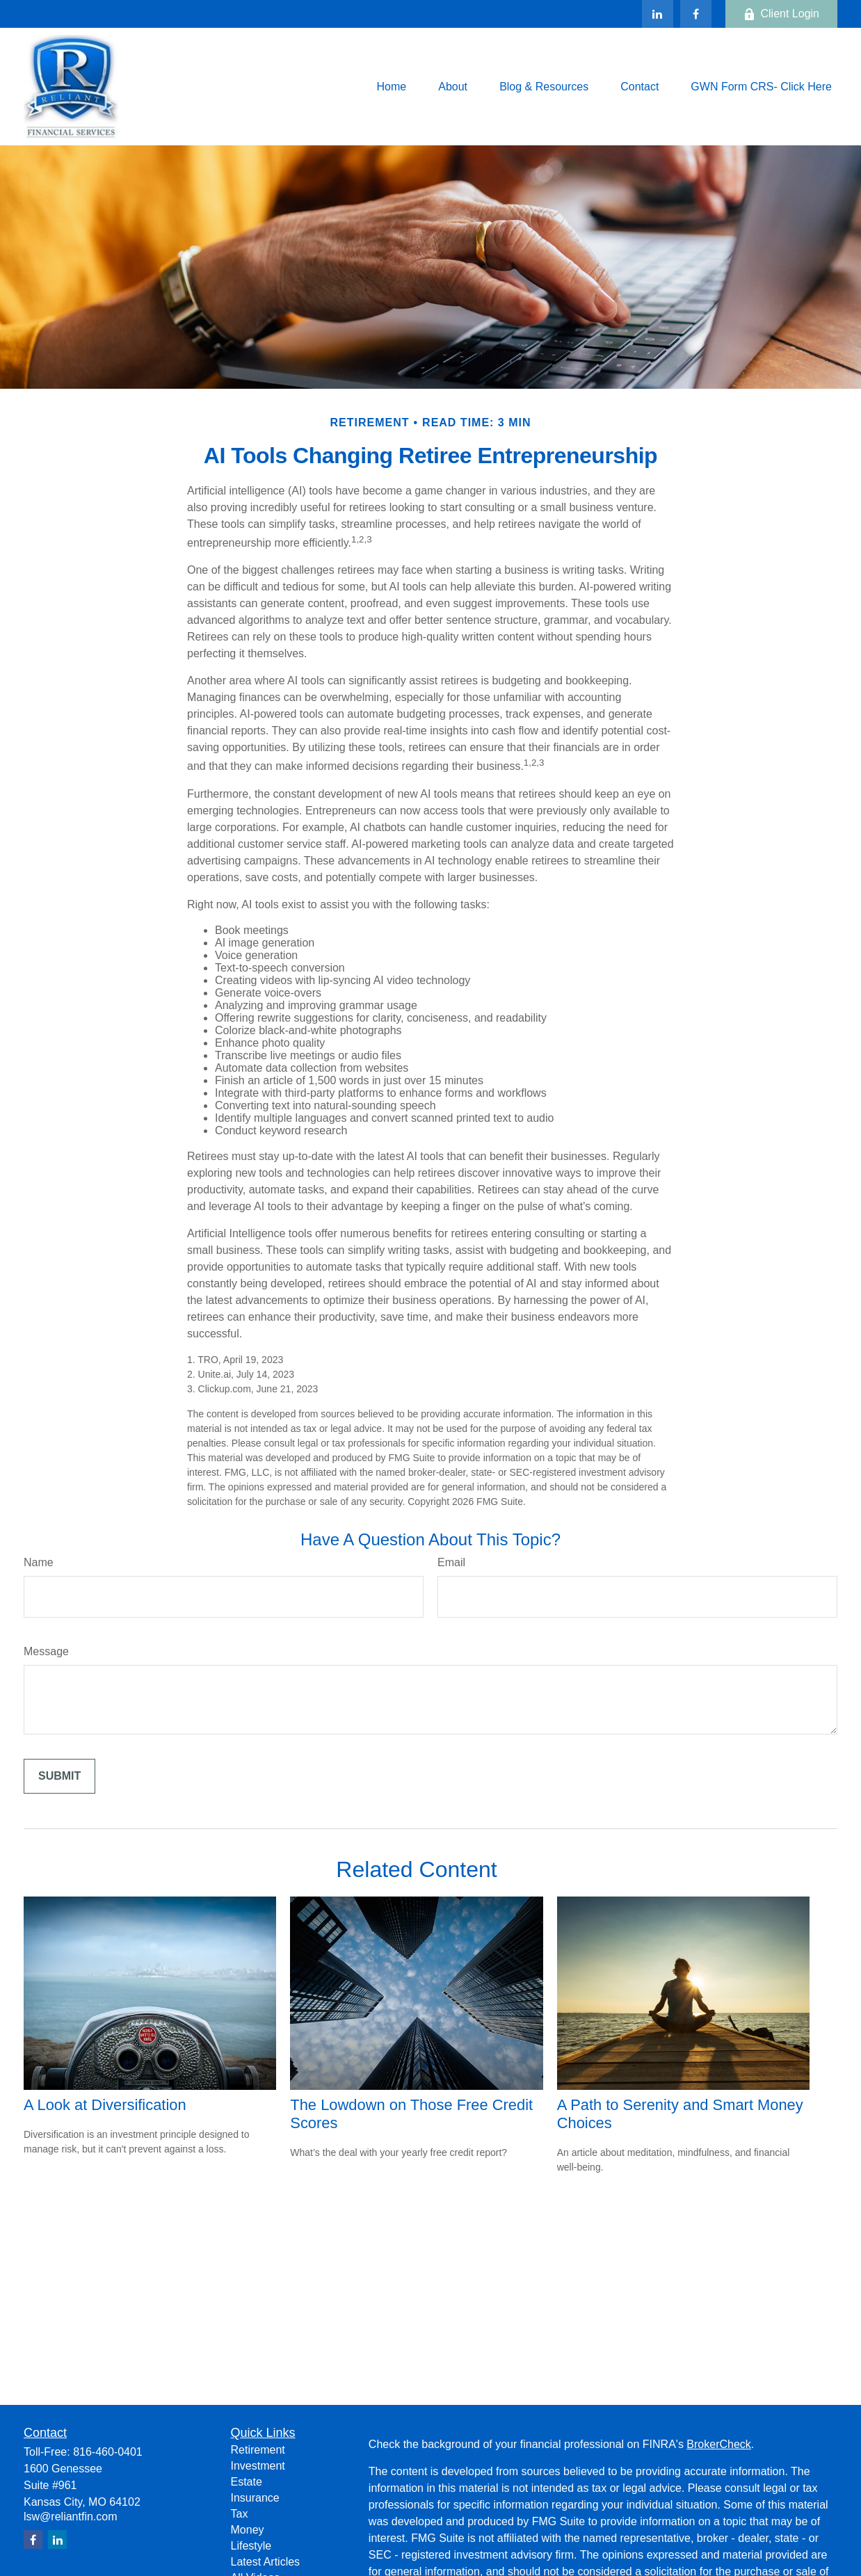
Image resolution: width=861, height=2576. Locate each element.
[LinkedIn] (657, 14)
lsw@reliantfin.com (71, 2516)
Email (451, 1562)
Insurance (255, 2498)
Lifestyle (251, 2546)
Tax (239, 2514)
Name (39, 1562)
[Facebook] (695, 14)
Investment (258, 2466)
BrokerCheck (718, 2444)
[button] (391, 86)
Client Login (781, 14)
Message (46, 1651)
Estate (246, 2482)
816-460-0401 (108, 2452)
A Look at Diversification (105, 2105)
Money (247, 2530)
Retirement (258, 2450)
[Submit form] (59, 1776)
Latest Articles (265, 2562)
